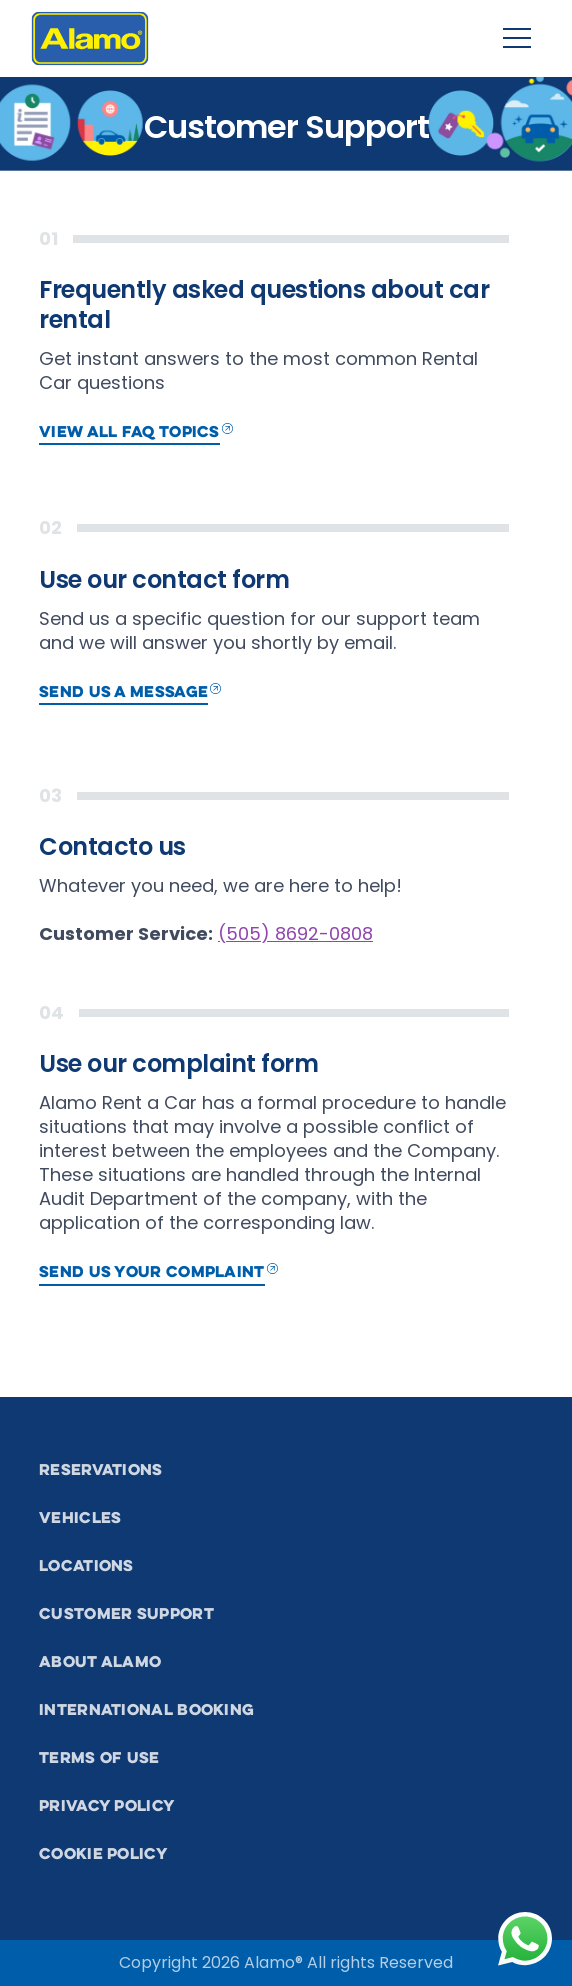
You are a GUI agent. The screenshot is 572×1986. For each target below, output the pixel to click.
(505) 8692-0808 (295, 933)
